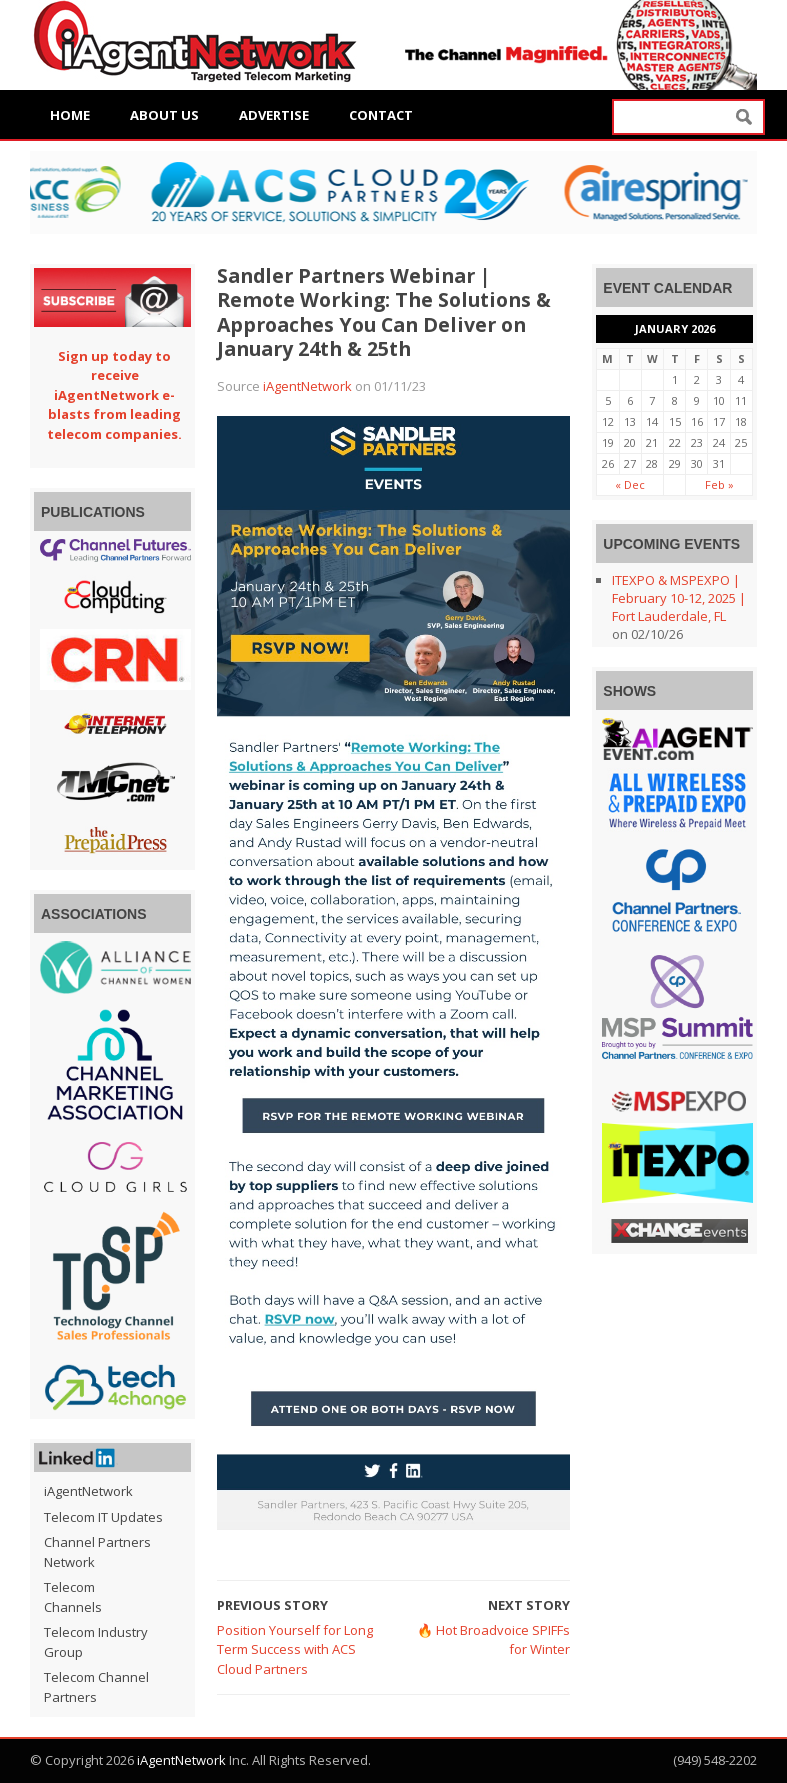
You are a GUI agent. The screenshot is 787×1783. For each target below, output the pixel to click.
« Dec (630, 484)
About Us (164, 115)
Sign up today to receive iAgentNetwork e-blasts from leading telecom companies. (114, 395)
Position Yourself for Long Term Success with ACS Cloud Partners (295, 1649)
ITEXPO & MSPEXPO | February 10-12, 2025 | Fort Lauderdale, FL (679, 598)
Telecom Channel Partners (96, 1687)
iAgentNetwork (307, 386)
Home (70, 115)
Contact (381, 115)
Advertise (274, 115)
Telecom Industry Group (96, 1642)
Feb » (719, 484)
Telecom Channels (73, 1597)
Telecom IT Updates (103, 1517)
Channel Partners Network (97, 1552)
